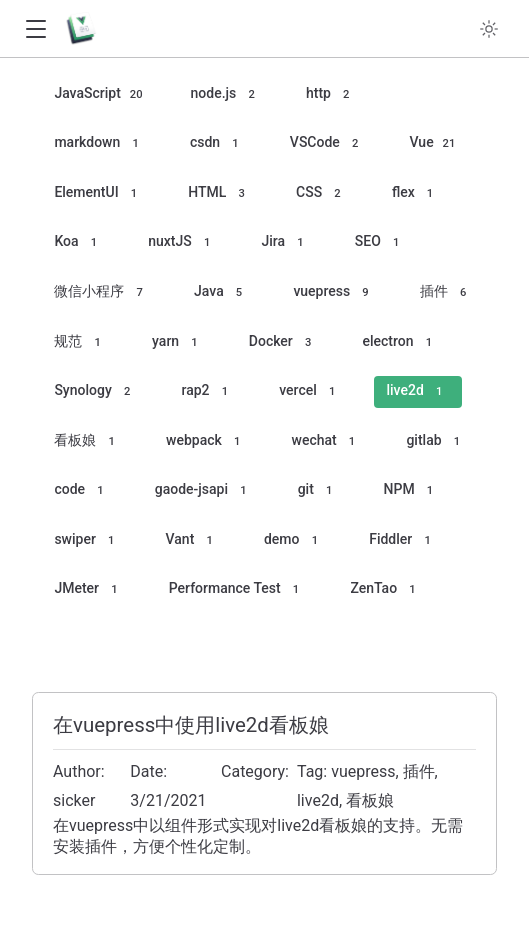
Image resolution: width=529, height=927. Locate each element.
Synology (95, 391)
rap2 (207, 391)
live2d (417, 391)
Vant (193, 540)
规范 (80, 342)
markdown (99, 143)
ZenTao (386, 589)
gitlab (436, 441)
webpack (206, 441)
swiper (87, 540)
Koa (78, 242)
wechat (327, 441)
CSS (321, 193)
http (331, 94)
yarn (178, 342)
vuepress (334, 292)
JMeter (89, 589)
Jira (285, 242)
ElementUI (98, 193)
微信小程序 (101, 292)
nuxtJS (182, 242)
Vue (434, 143)
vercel (310, 391)
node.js (226, 94)
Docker (283, 342)
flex (416, 193)
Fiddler (403, 540)
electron (401, 342)
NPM (412, 490)
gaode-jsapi (204, 490)
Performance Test (237, 589)
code (82, 490)
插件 (446, 292)
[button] (35, 29)
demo (294, 540)
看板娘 (87, 441)
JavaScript (99, 94)
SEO (380, 242)
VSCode (327, 143)
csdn (217, 143)
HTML (219, 193)
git (318, 490)
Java (221, 292)
